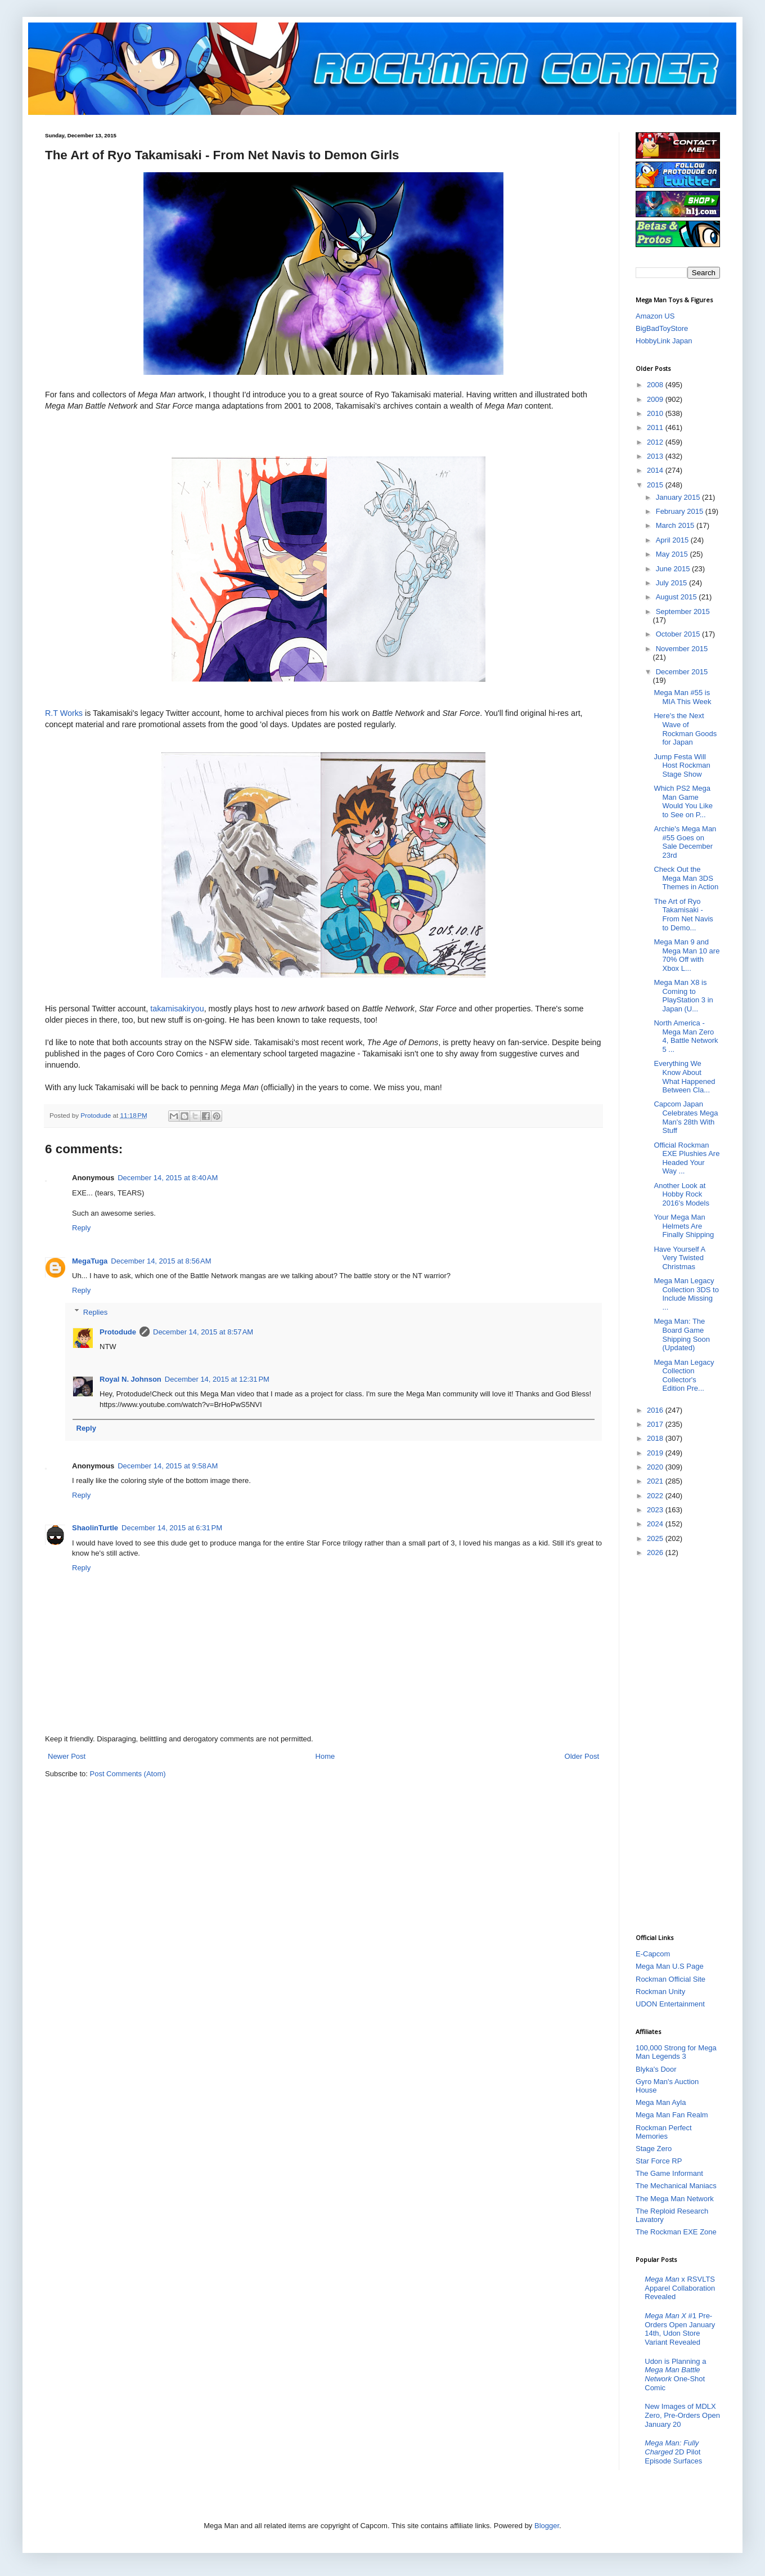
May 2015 (673, 554)
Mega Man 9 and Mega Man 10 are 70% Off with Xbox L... (686, 955)
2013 (656, 456)
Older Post (582, 1756)
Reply (81, 1228)
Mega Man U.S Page (670, 1966)
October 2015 (679, 634)
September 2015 (683, 611)
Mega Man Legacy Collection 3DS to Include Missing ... (686, 1293)
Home (325, 1756)
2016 (656, 1410)
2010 (656, 413)
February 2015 (680, 511)
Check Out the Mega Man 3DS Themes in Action (686, 878)
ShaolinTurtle (95, 1528)
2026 (656, 1552)
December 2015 (682, 671)
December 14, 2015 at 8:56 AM (161, 1261)
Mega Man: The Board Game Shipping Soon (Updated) (682, 1334)
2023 (656, 1510)
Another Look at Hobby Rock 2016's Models (681, 1194)
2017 (656, 1424)
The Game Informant (669, 2173)
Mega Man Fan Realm (672, 2115)
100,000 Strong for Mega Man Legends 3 (676, 2052)
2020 (656, 1467)
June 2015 (674, 569)
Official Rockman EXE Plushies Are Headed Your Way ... (686, 1158)
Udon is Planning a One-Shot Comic (675, 2374)
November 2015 (682, 648)
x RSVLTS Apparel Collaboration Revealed (680, 2288)
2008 (656, 384)
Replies (95, 1311)
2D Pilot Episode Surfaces (673, 2452)
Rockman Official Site (670, 1979)
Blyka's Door (656, 2069)
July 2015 (672, 583)
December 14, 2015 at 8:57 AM (203, 1332)
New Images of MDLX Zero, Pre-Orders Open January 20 (682, 2415)
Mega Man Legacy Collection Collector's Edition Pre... (684, 1375)
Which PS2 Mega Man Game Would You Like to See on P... (683, 801)
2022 (656, 1495)
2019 (656, 1453)
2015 (656, 485)
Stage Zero (654, 2148)
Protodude (118, 1332)
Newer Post (67, 1756)
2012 (656, 442)
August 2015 (677, 597)
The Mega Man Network (675, 2198)
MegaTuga (89, 1261)
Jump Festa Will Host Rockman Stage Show (682, 765)
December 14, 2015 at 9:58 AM (168, 1466)
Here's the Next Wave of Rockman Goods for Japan (685, 728)
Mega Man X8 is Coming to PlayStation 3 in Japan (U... (683, 995)
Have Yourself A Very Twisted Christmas (679, 1258)
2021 (656, 1481)
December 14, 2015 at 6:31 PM (172, 1528)
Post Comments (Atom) (128, 1773)
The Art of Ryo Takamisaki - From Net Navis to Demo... (683, 914)
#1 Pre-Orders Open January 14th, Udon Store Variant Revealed (680, 2328)
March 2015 (676, 525)
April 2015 (673, 540)
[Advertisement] (678, 1745)
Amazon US (655, 316)
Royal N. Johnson (130, 1379)
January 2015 (679, 497)
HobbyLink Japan (664, 341)
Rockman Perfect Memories (664, 2132)
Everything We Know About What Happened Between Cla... (684, 1076)
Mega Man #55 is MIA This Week (682, 697)
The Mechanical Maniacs (676, 2185)
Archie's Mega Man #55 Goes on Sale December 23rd (685, 842)
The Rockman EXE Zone (676, 2232)
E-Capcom (653, 1954)
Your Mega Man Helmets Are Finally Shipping (684, 1226)
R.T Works (64, 713)
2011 (656, 427)
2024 (656, 1524)
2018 (656, 1438)
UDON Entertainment (670, 2004)
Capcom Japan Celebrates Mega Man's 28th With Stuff (686, 1117)
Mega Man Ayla (661, 2102)
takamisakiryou (177, 1008)
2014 (656, 470)
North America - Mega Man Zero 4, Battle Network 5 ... (686, 1036)
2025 (656, 1538)
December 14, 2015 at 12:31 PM (217, 1379)
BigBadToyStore (662, 328)
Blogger (546, 2525)
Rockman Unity (660, 1991)
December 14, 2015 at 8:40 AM (168, 1177)
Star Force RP (659, 2161)
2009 (656, 399)
